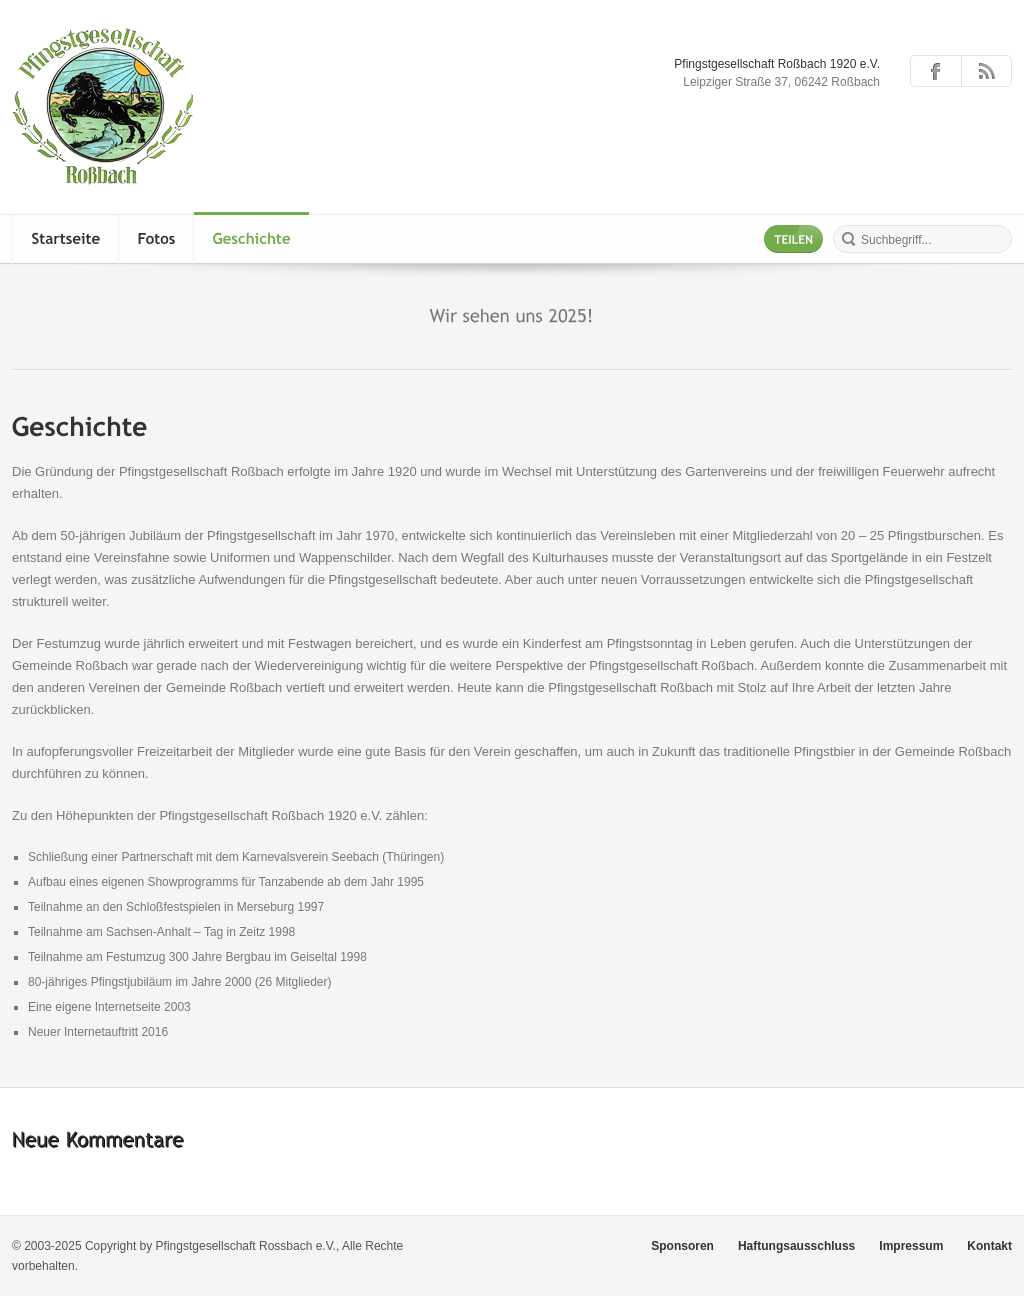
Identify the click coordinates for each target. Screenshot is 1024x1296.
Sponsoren (682, 1246)
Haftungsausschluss (796, 1246)
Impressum (911, 1246)
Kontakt (989, 1246)
